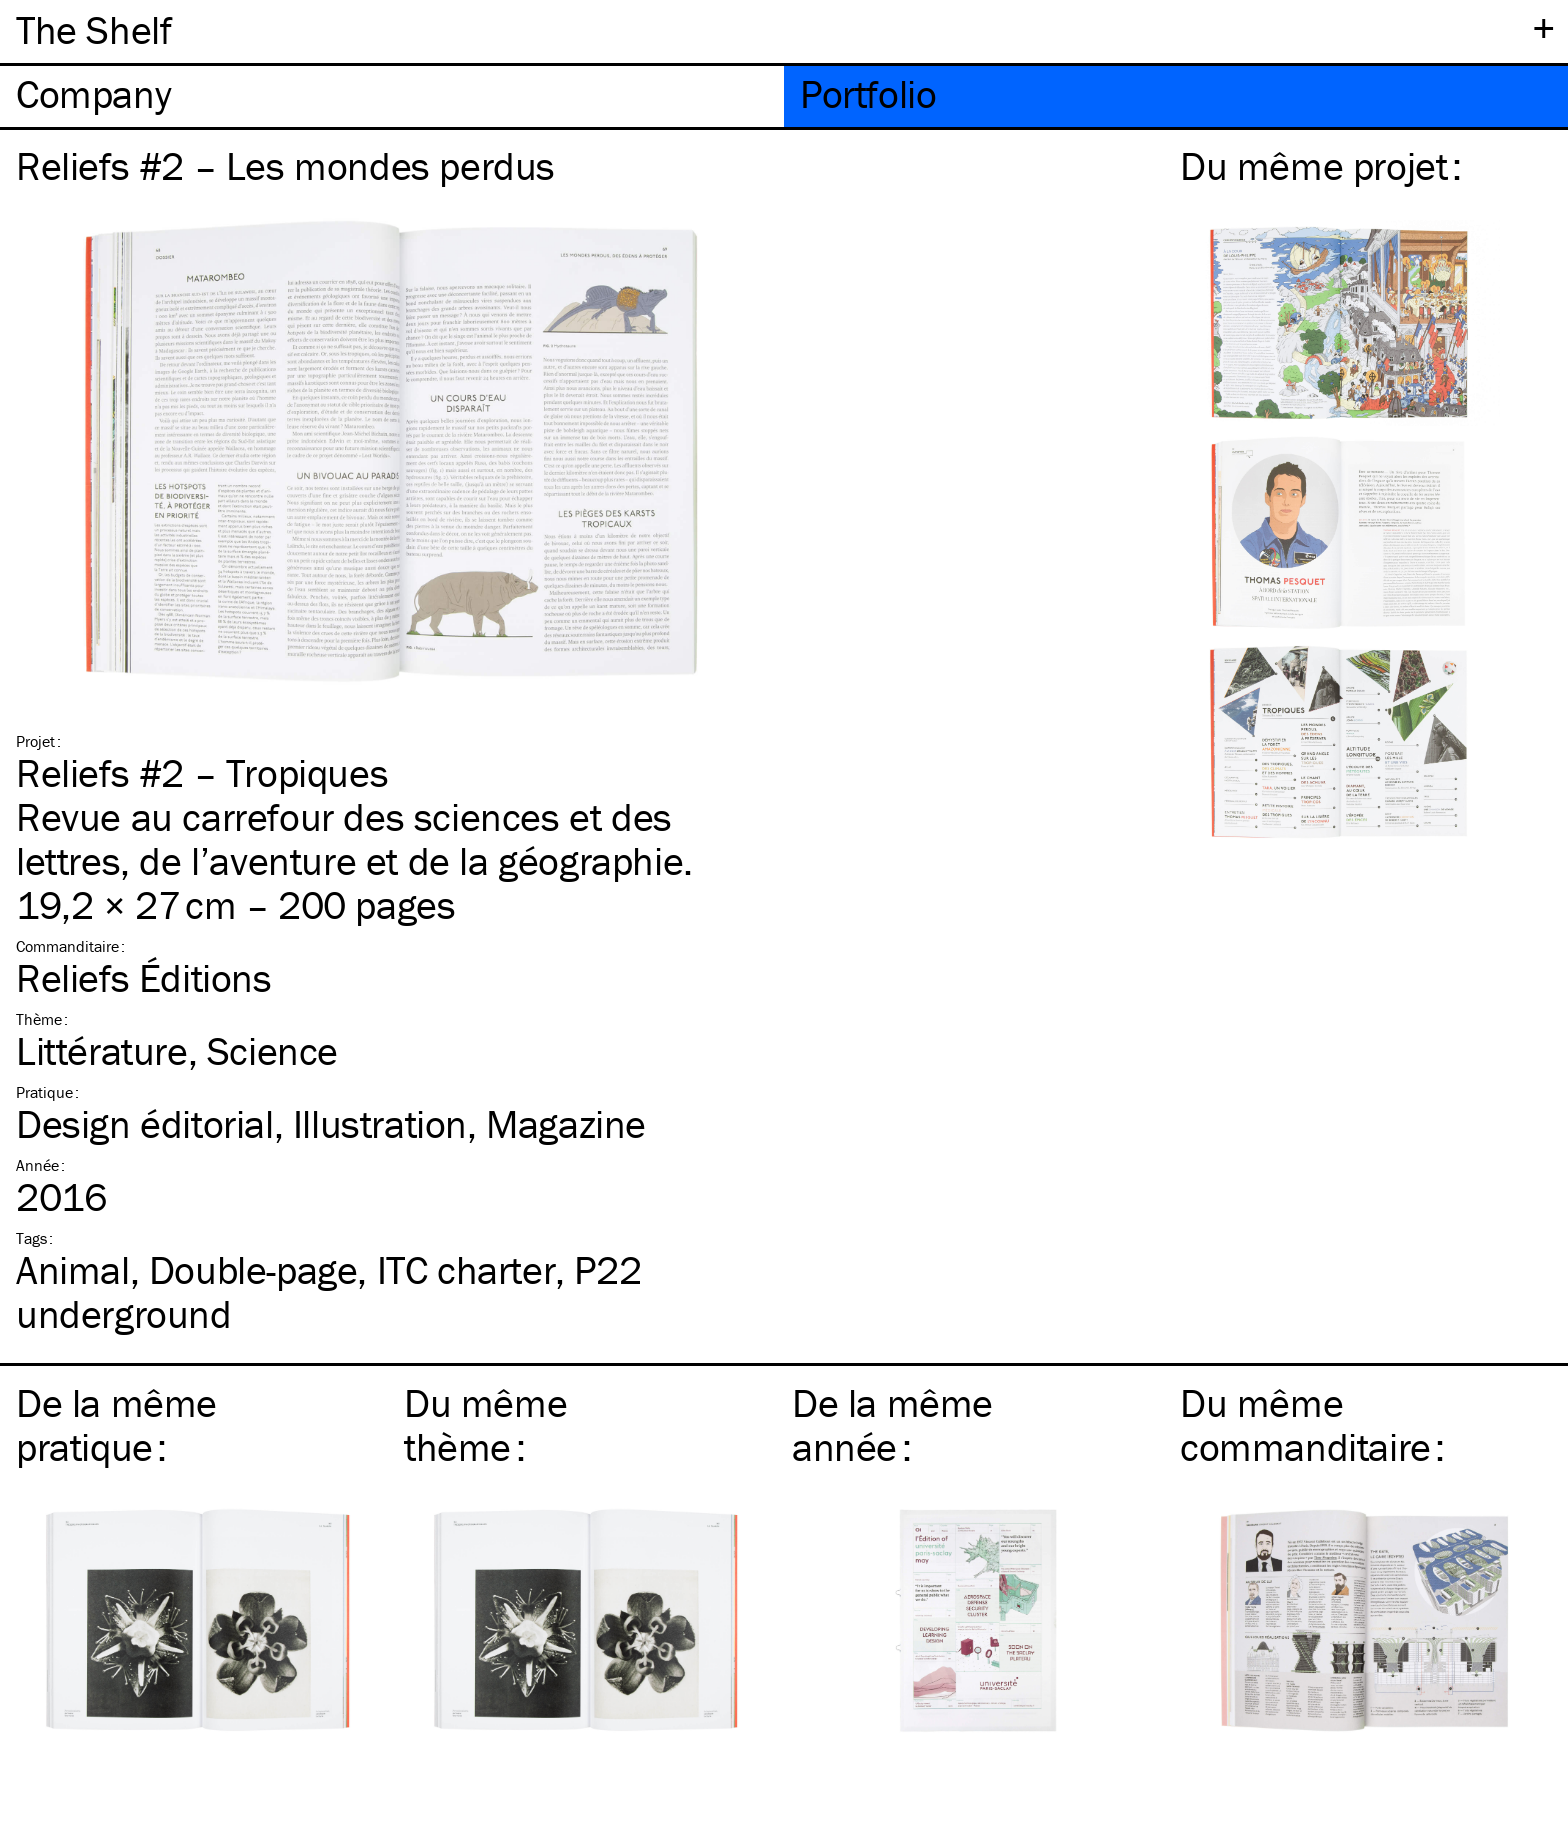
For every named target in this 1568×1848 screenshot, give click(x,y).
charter (466, 1269)
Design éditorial (145, 1123)
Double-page (253, 1269)
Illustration (380, 1123)
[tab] (392, 96)
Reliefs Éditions (144, 977)
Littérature (102, 1050)
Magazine (566, 1123)
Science (272, 1050)
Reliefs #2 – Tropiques (202, 772)
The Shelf (93, 29)
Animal (73, 1269)
